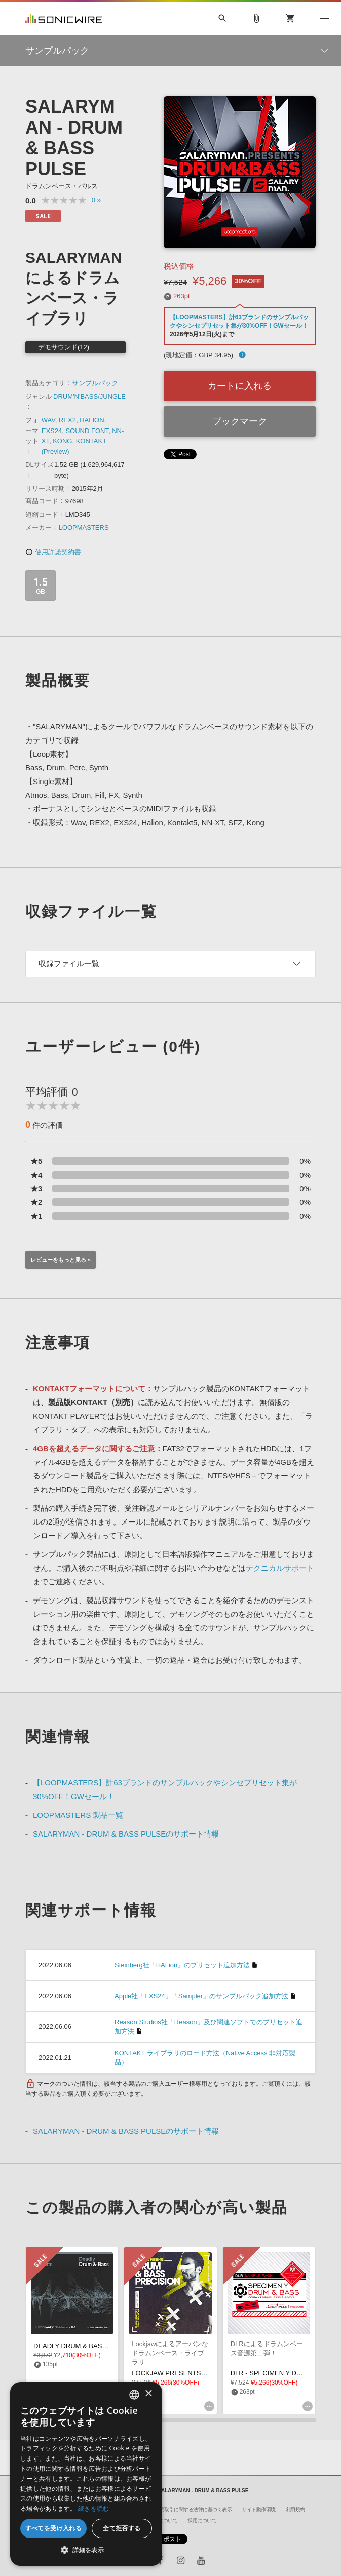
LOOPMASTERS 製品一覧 (78, 1815)
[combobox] (134, 2395)
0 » (96, 200)
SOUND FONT (86, 431)
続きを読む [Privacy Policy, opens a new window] (93, 2508)
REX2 (67, 420)
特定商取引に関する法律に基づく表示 (191, 2509)
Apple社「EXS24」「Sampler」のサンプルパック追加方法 (201, 1996)
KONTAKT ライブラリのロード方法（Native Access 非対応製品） (205, 2057)
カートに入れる (240, 386)
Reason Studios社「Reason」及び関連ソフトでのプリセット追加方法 (208, 2026)
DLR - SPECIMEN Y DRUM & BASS (284, 2373)
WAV (48, 420)
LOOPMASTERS (84, 527)
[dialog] (86, 2474)
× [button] (148, 2394)
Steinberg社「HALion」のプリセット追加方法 (182, 1965)
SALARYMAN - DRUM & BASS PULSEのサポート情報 (126, 1833)
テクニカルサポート (280, 1568)
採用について (201, 2520)
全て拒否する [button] (121, 2528)
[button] (86, 2550)
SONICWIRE (63, 18)
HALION (92, 420)
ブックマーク (239, 421)
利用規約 (295, 2509)
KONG (62, 441)
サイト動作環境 (259, 2509)
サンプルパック (95, 383)
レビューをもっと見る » (60, 1260)
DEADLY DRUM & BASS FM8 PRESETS (93, 2346)
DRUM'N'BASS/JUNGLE (89, 396)
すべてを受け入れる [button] (53, 2528)
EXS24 (52, 431)
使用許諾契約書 (53, 552)
